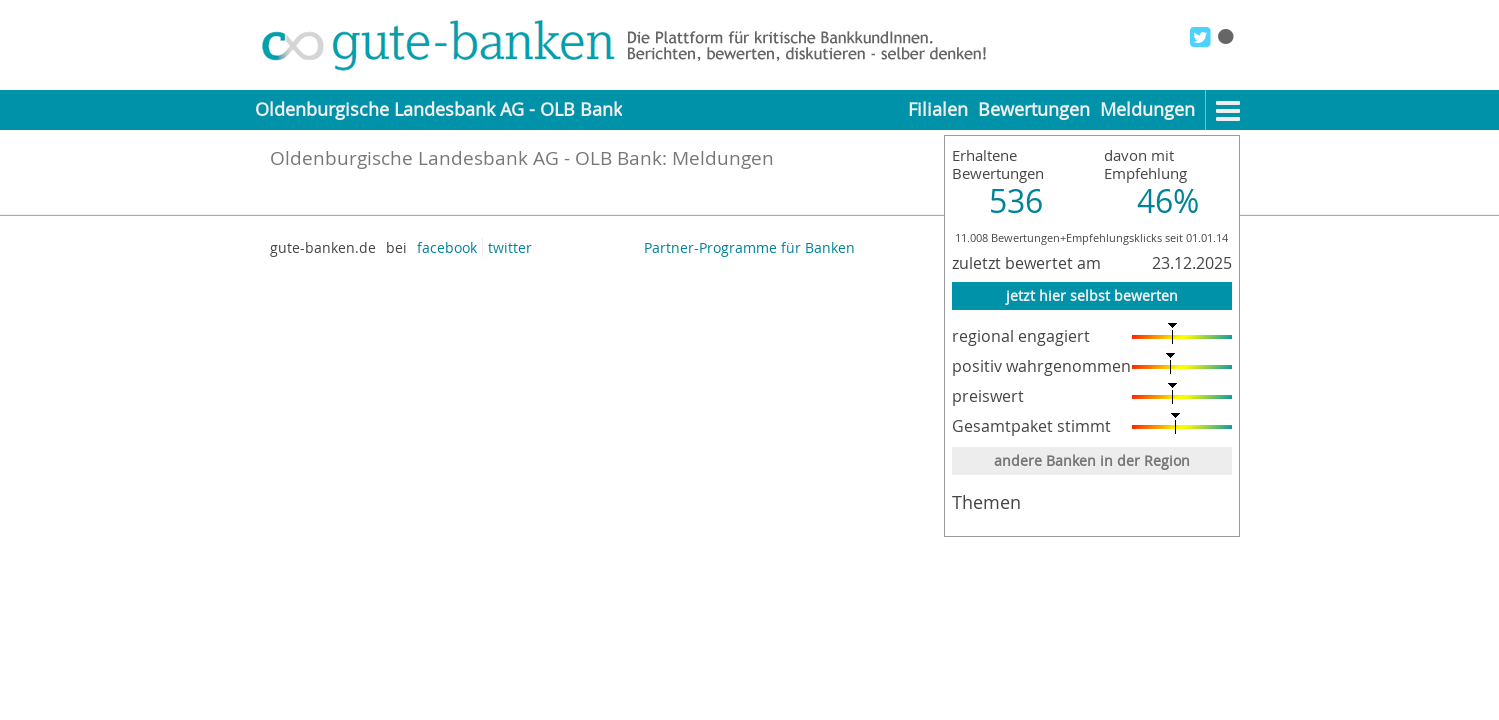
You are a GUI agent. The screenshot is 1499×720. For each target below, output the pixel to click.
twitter (510, 247)
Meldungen (1147, 109)
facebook (447, 247)
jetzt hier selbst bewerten (1092, 295)
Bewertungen (1034, 109)
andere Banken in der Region (1092, 460)
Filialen (938, 109)
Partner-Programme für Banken (749, 247)
